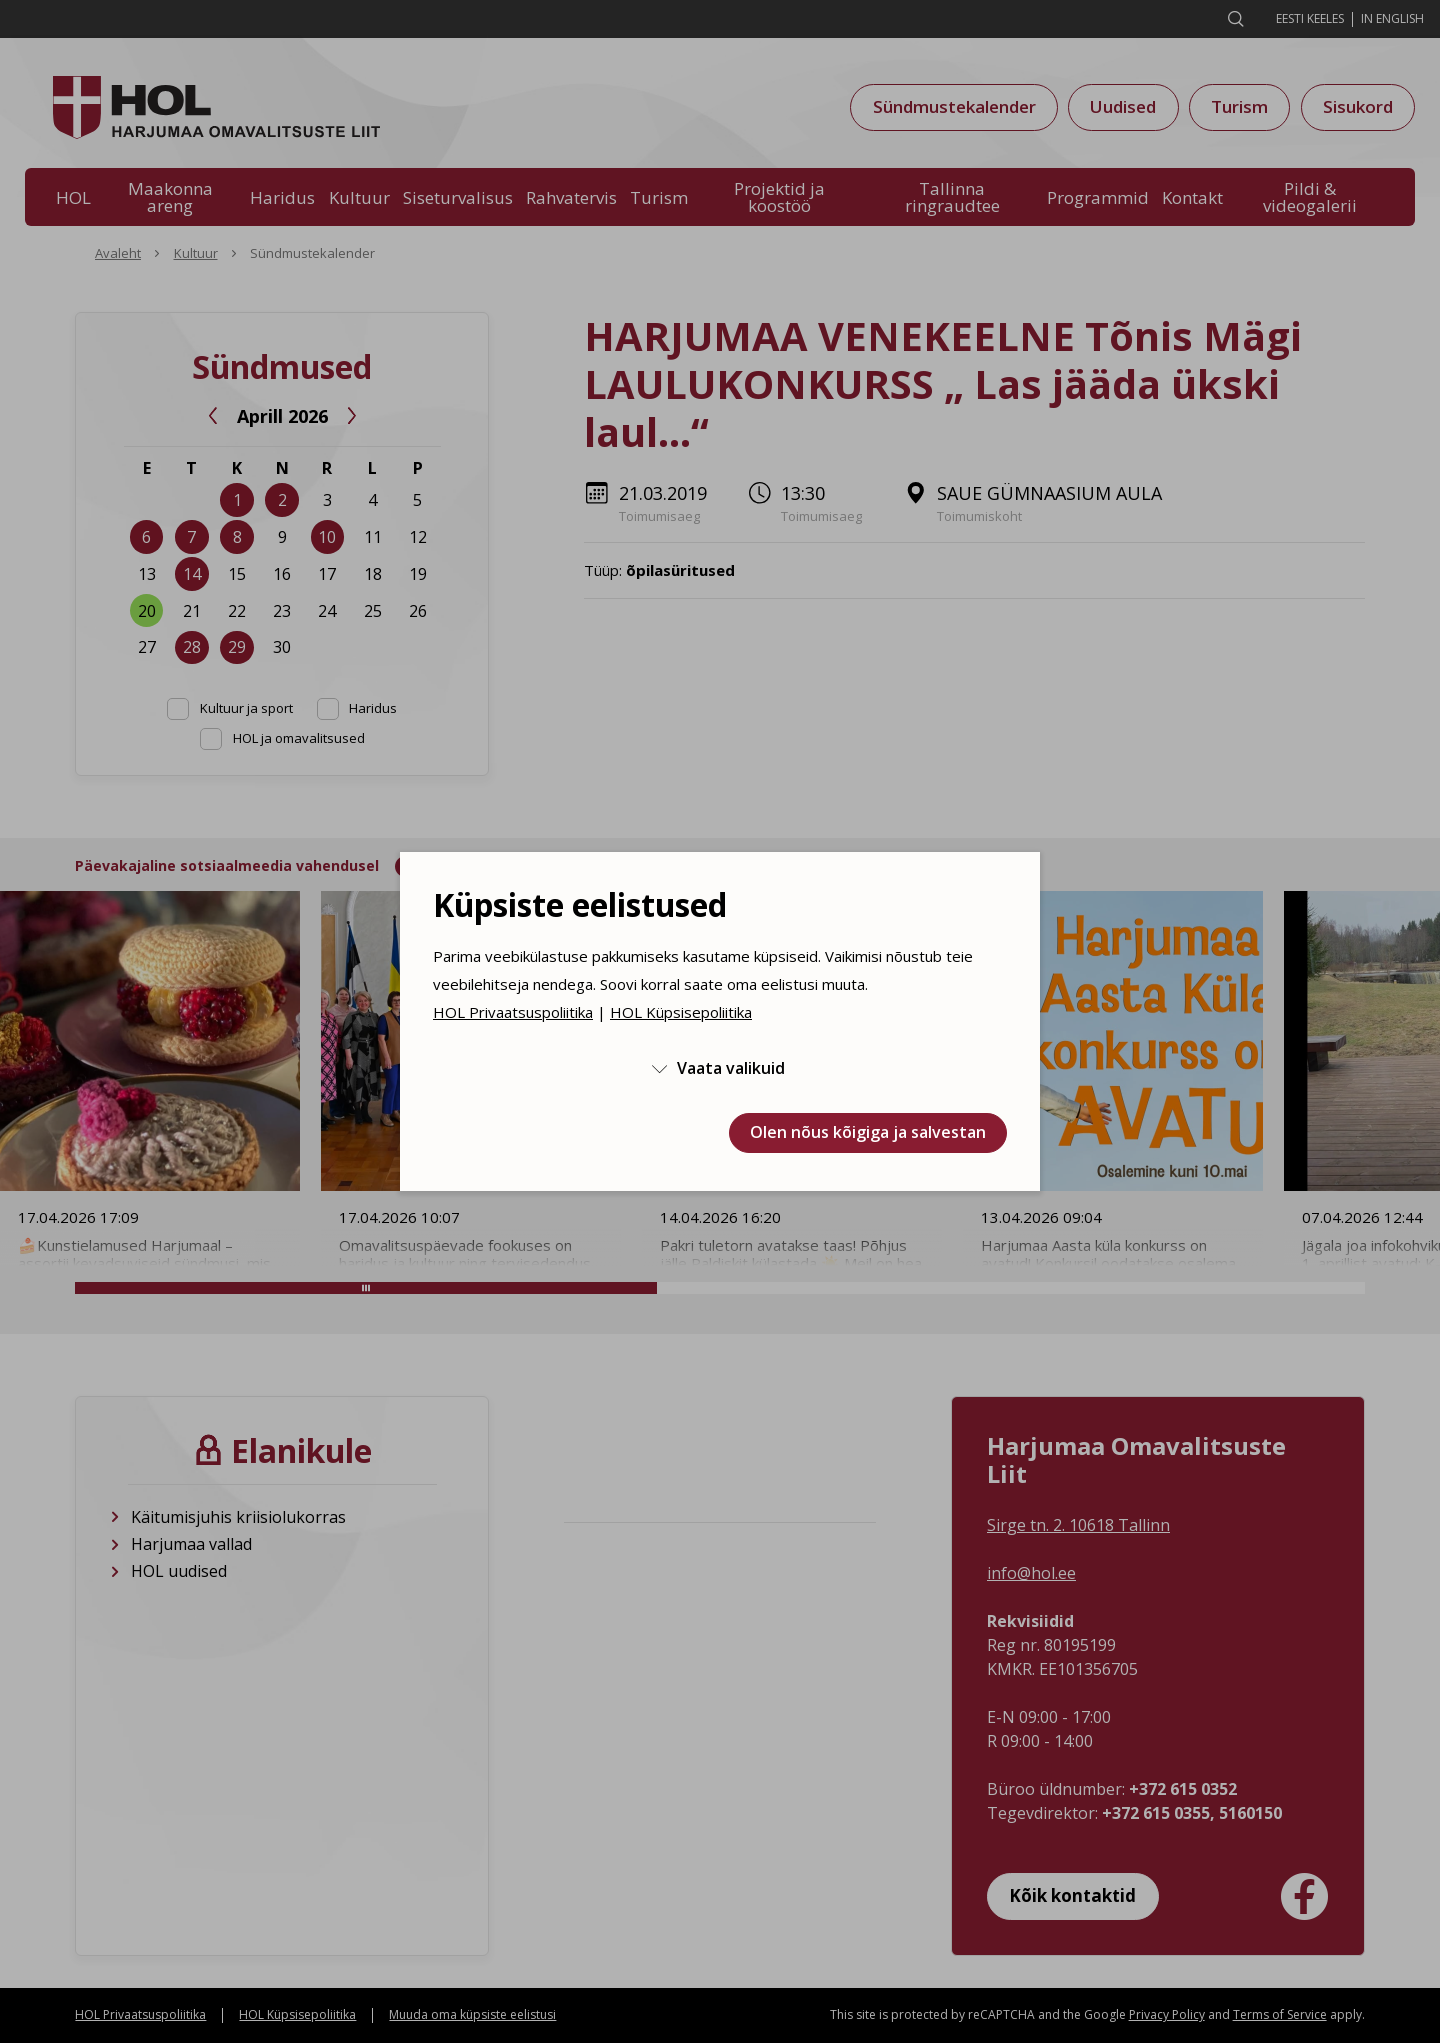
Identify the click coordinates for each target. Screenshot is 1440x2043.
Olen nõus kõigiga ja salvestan (868, 1132)
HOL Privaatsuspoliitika (513, 1012)
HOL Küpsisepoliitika (681, 1012)
